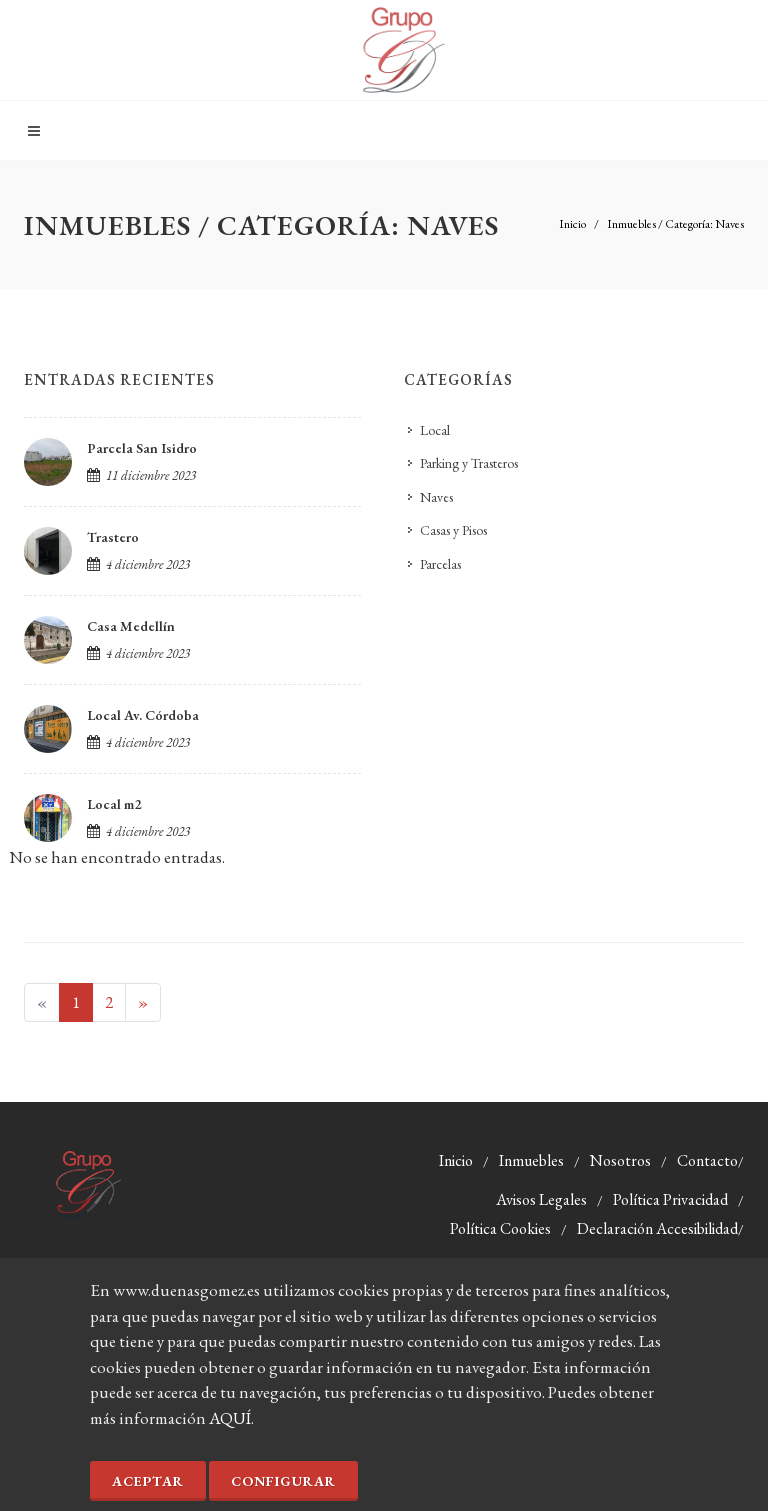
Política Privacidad (670, 1199)
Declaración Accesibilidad (657, 1228)
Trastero (113, 537)
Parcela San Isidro (142, 448)
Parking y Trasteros (469, 463)
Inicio (572, 224)
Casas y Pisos (453, 530)
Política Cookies (500, 1228)
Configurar (283, 1481)
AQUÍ (230, 1418)
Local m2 (114, 804)
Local (435, 430)
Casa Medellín (131, 626)
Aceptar (148, 1481)
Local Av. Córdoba (143, 715)
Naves (436, 497)
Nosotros (620, 1160)
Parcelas (440, 564)
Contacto (707, 1160)
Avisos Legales (541, 1199)
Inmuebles (531, 1160)
